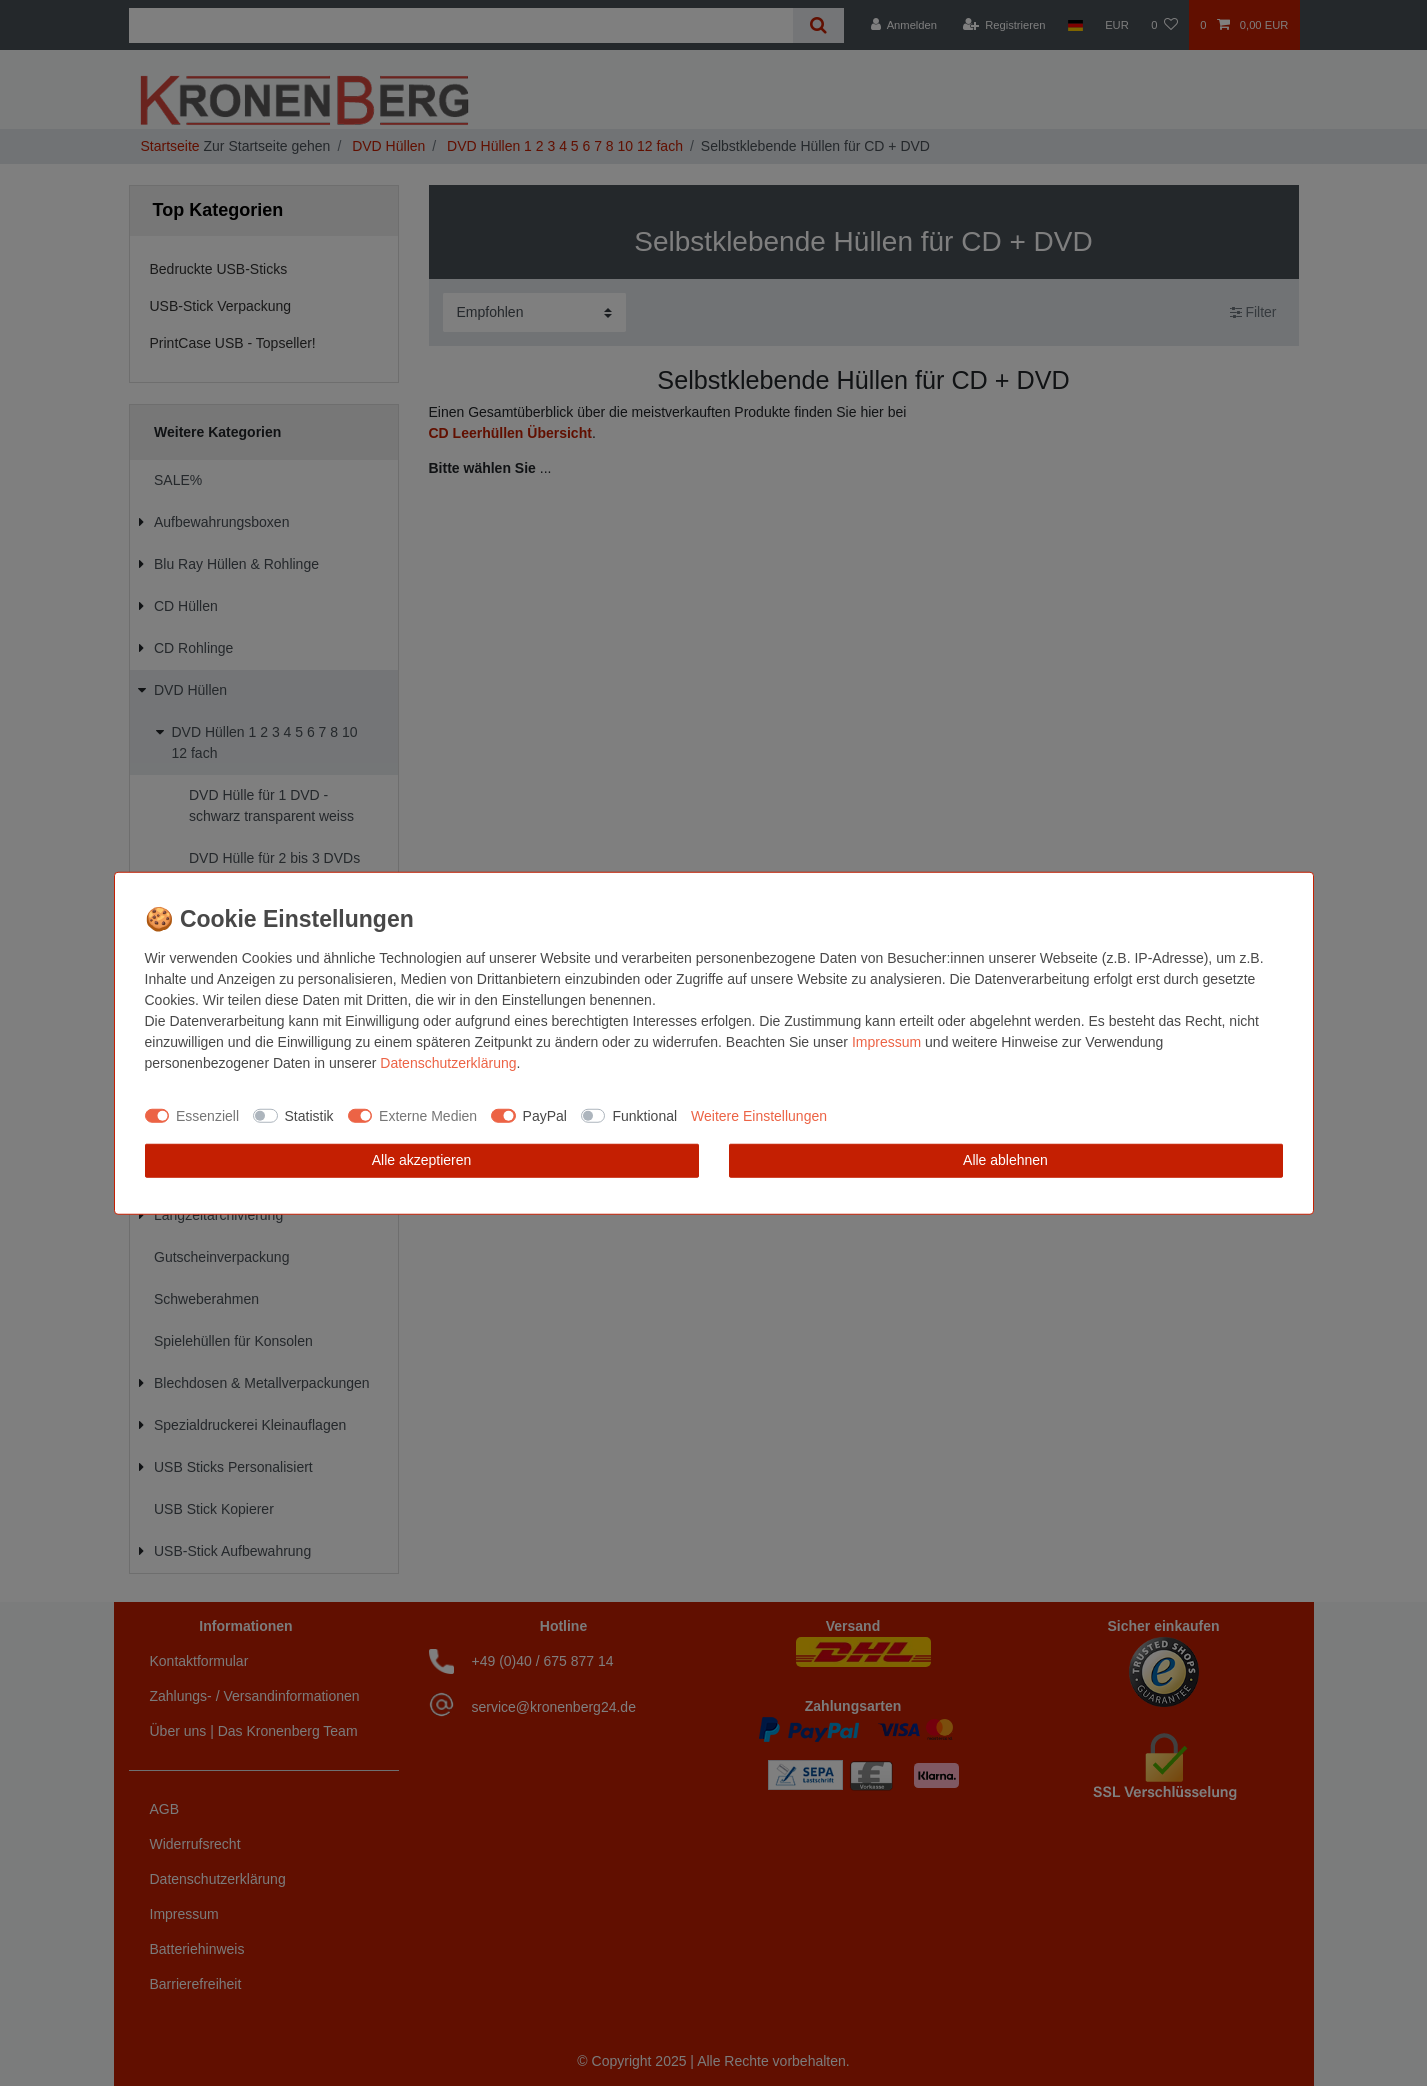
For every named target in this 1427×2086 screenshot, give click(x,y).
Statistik (309, 1115)
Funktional (644, 1115)
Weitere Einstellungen (759, 1115)
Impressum (886, 1042)
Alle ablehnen (1005, 1160)
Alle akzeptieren (422, 1160)
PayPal (545, 1115)
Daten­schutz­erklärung (448, 1063)
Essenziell (207, 1115)
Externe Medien (428, 1115)
